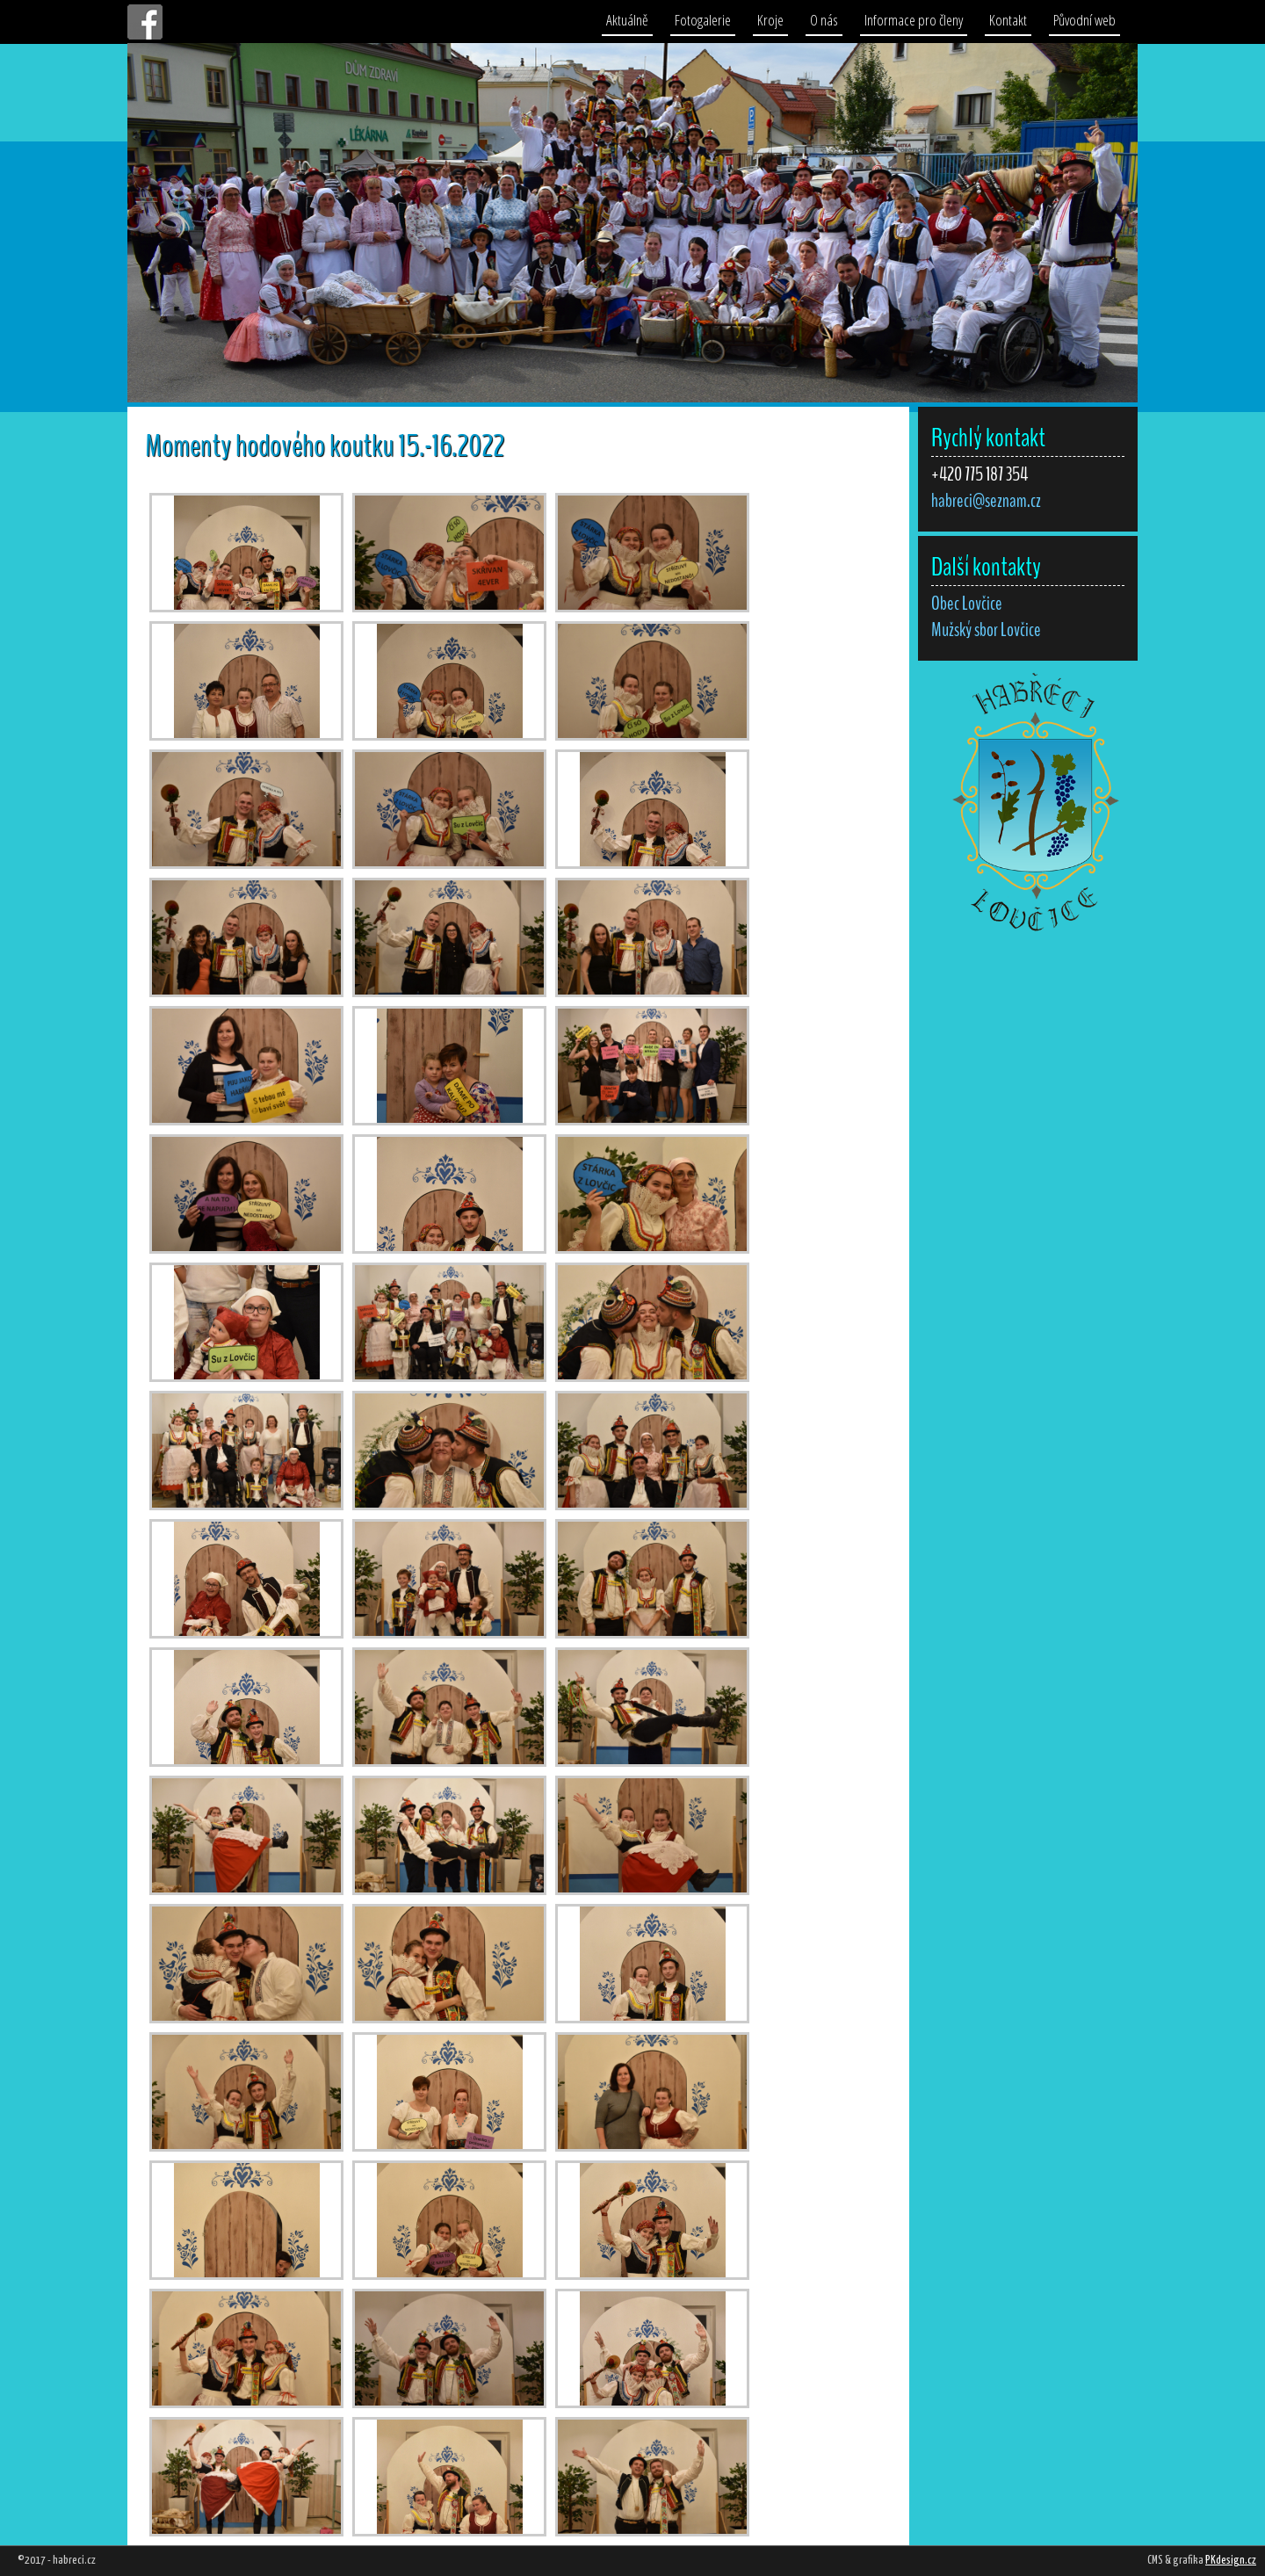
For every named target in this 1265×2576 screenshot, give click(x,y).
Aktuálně (627, 20)
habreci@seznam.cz (986, 501)
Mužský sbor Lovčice (986, 630)
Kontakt (1008, 20)
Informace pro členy (913, 20)
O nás (824, 20)
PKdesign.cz (1230, 2560)
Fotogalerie (703, 20)
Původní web (1084, 20)
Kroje (770, 20)
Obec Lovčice (966, 603)
